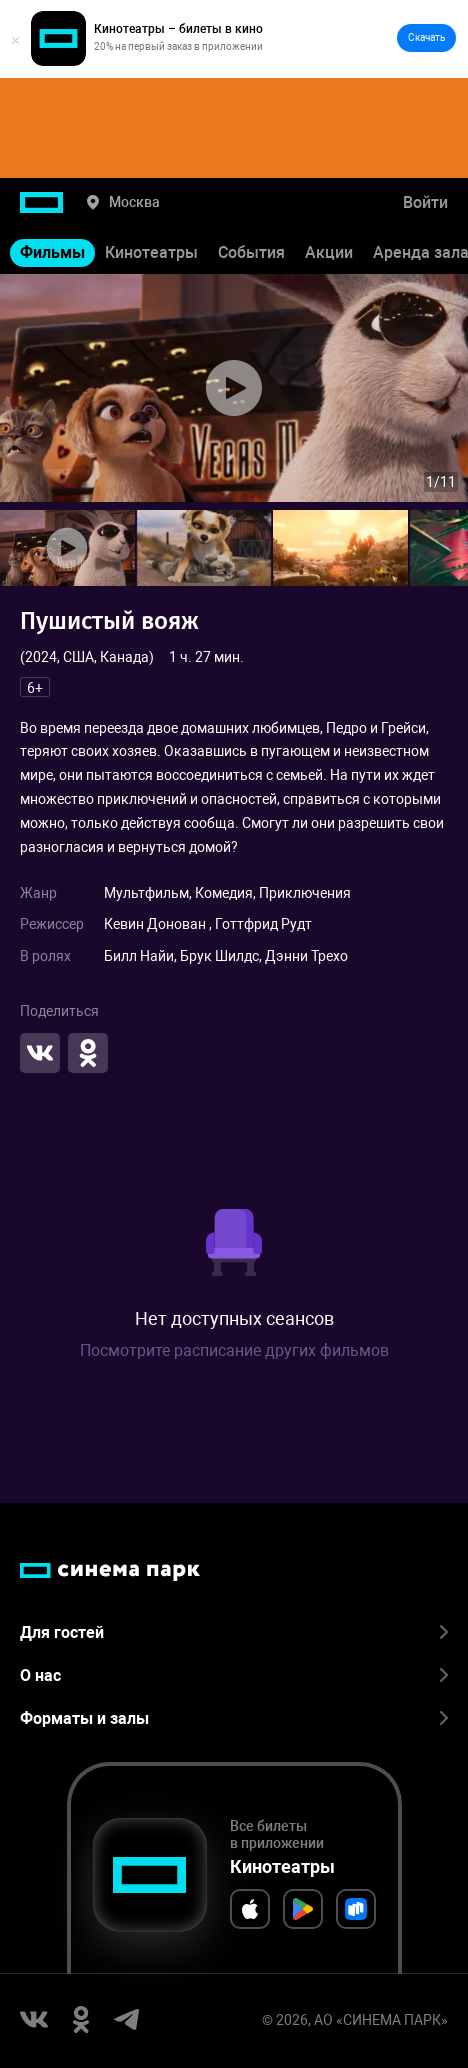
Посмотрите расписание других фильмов (234, 1350)
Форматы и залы (234, 1718)
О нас (234, 1675)
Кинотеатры (151, 252)
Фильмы (52, 252)
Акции (329, 252)
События (251, 252)
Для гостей (234, 1632)
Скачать (426, 37)
